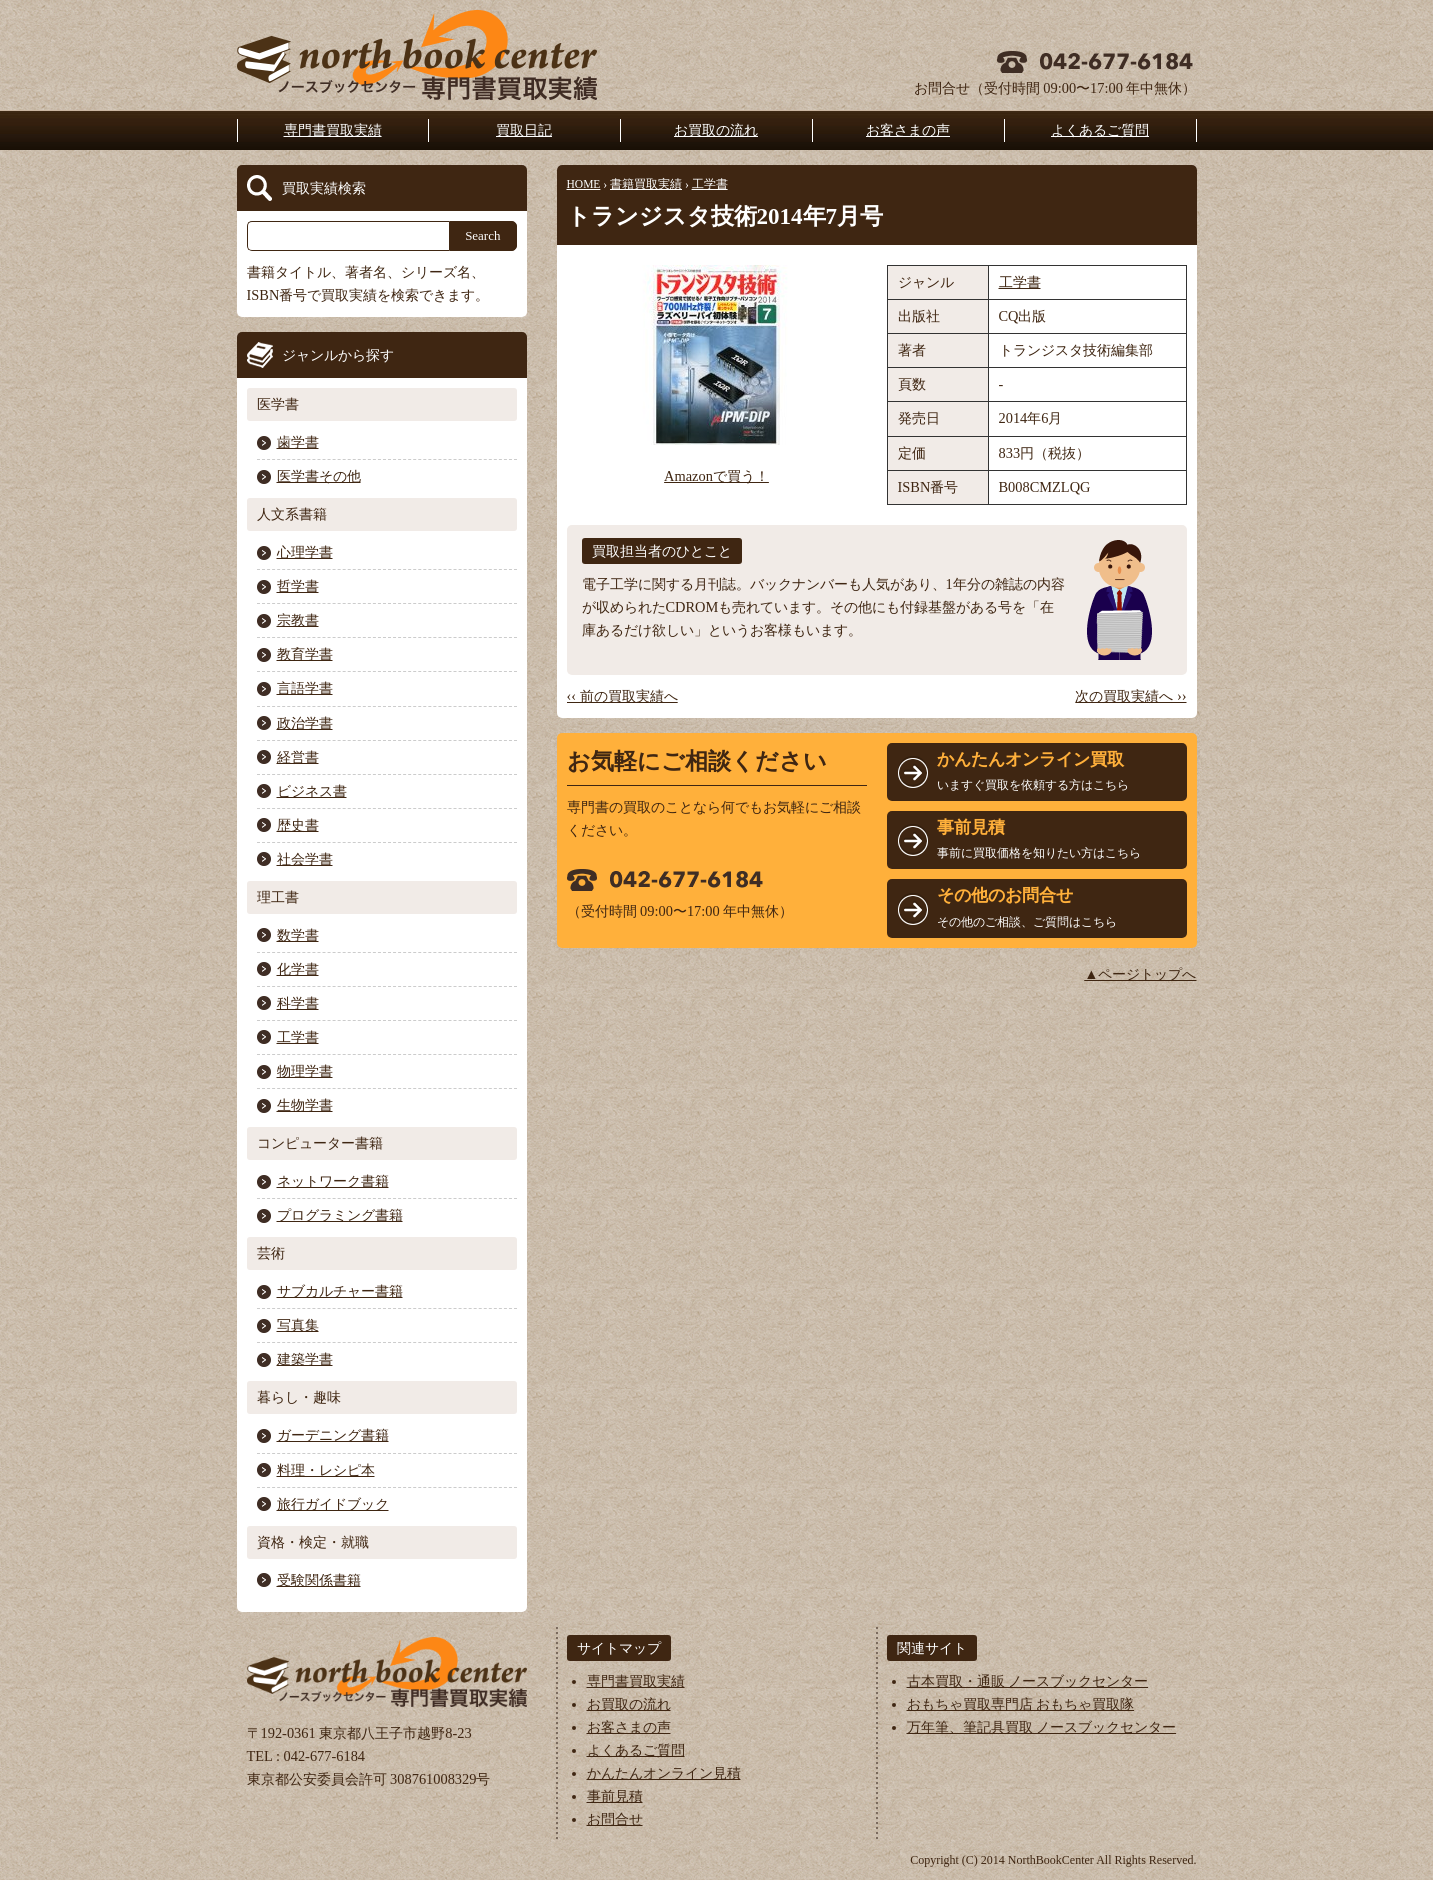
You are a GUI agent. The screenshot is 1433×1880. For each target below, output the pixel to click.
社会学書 (305, 859)
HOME (584, 184)
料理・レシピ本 (326, 1470)
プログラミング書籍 (340, 1215)
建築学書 (305, 1359)
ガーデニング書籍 (333, 1435)
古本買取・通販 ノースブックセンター (1028, 1681)
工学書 (710, 184)
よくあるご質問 (1100, 130)
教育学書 (305, 654)
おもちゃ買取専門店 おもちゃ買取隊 (1021, 1704)
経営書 (298, 757)
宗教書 (298, 620)
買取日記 (524, 130)
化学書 (298, 969)
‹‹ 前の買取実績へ (622, 696)
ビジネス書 (312, 791)
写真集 (298, 1325)
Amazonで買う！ (716, 476)
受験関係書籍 (319, 1580)
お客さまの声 (908, 130)
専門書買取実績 (333, 130)
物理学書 (305, 1071)
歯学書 (298, 442)
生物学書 (305, 1105)
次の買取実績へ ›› (1130, 696)
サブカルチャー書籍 (340, 1291)
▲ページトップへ (1140, 974)
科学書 (298, 1003)
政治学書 (305, 723)
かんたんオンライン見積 (664, 1773)
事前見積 (615, 1796)
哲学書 (298, 586)
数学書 (298, 935)
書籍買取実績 (646, 184)
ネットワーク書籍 (333, 1181)
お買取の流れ (716, 130)
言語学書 (305, 688)
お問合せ (615, 1819)
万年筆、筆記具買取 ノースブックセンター (1042, 1727)
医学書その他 (319, 476)
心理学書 (305, 552)
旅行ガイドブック (333, 1504)
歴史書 (298, 825)
